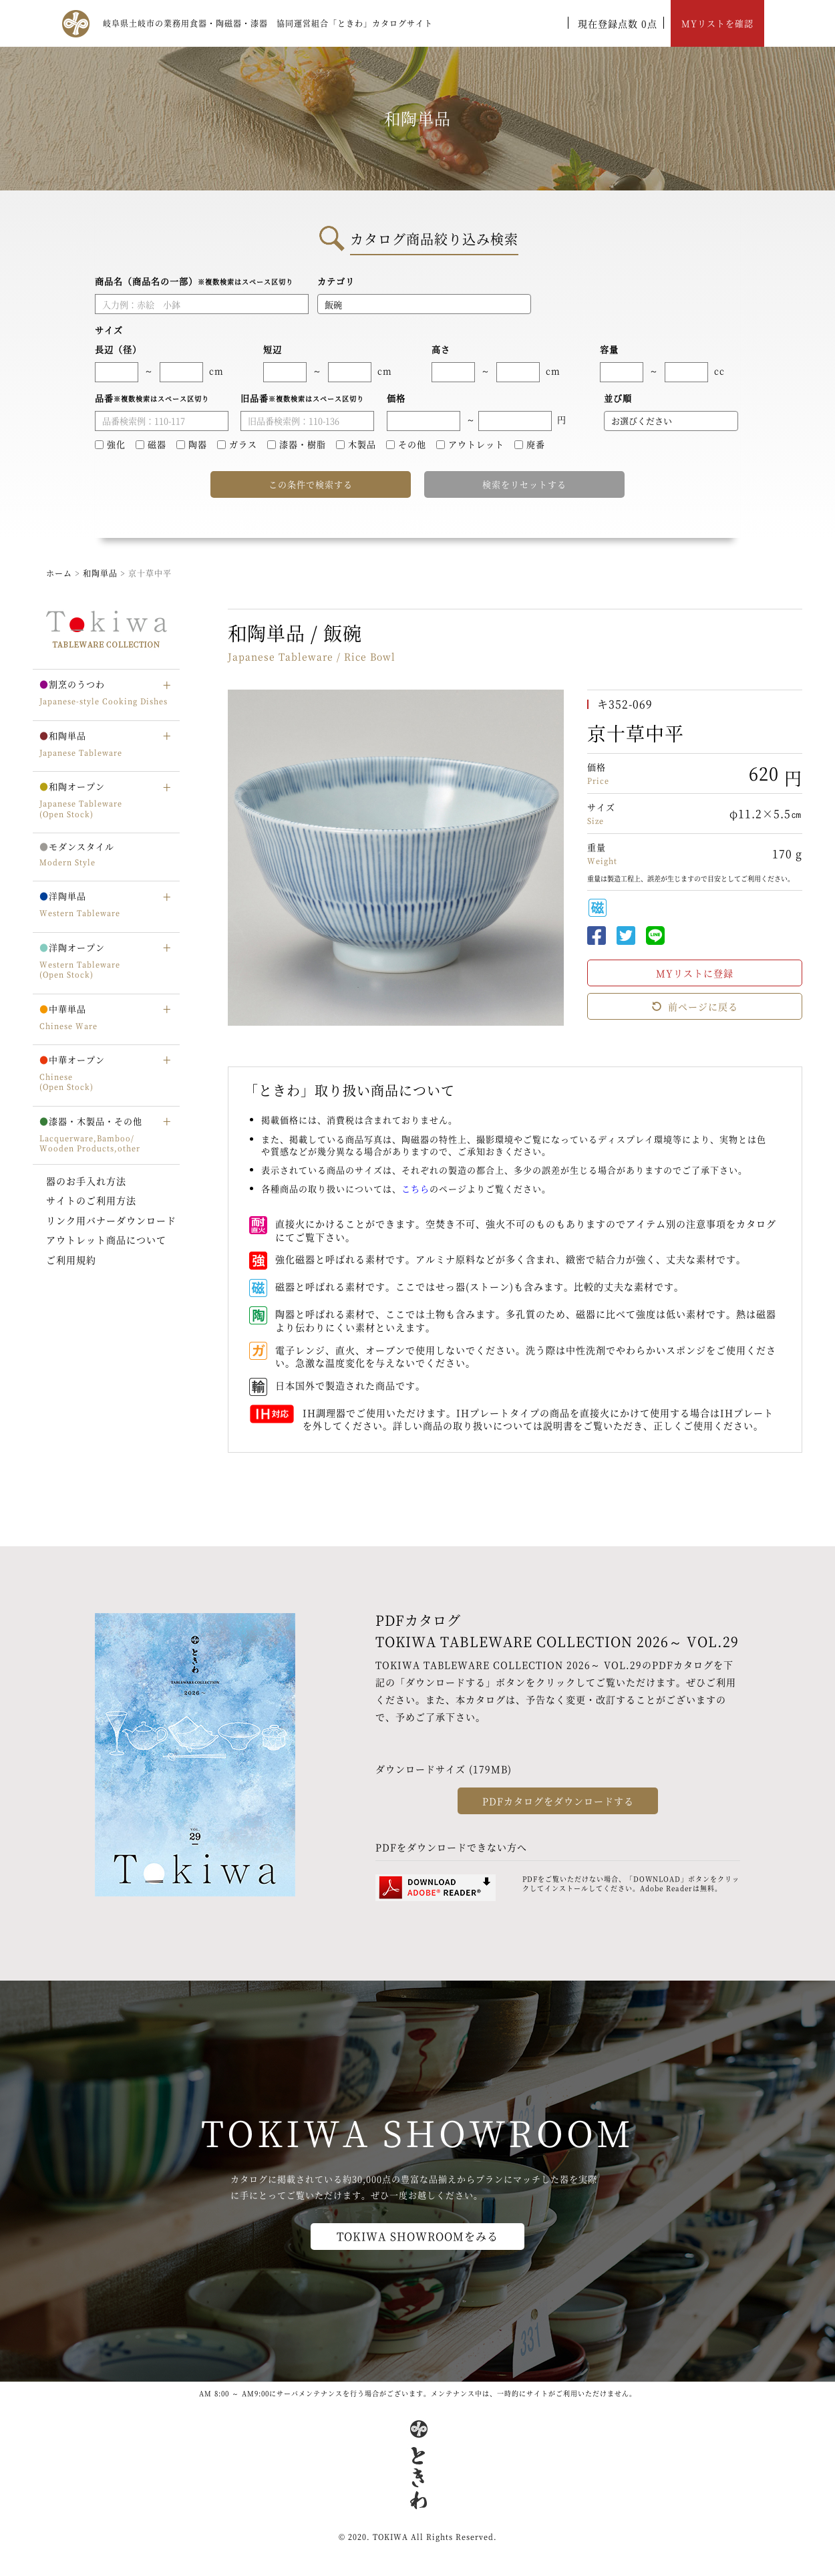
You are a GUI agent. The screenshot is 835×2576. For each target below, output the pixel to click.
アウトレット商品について (106, 1239)
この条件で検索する (311, 484)
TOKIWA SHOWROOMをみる (417, 2236)
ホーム (59, 573)
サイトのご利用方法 (91, 1200)
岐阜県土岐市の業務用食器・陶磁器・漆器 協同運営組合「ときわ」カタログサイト (268, 23)
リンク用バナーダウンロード (111, 1220)
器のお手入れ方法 (86, 1180)
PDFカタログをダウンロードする (558, 1801)
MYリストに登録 (694, 973)
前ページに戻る (694, 1006)
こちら (415, 1188)
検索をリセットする (524, 484)
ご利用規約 (71, 1259)
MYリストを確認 (717, 23)
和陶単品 (100, 573)
